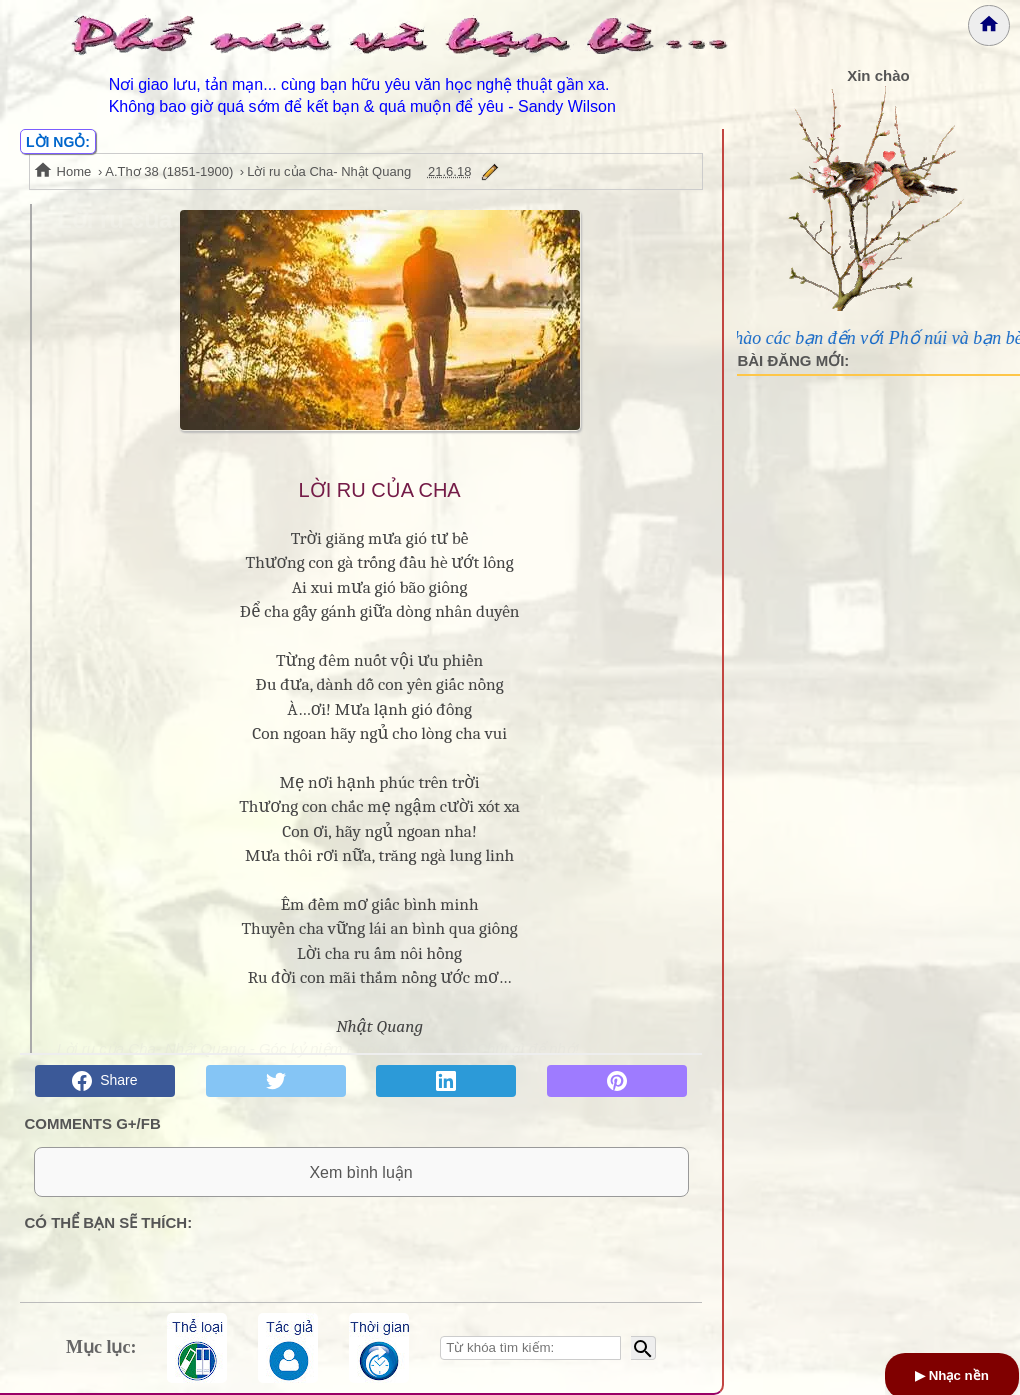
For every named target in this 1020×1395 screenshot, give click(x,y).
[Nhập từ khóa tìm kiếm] (530, 1348)
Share (104, 1081)
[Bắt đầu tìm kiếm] (643, 1348)
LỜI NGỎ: (58, 142)
